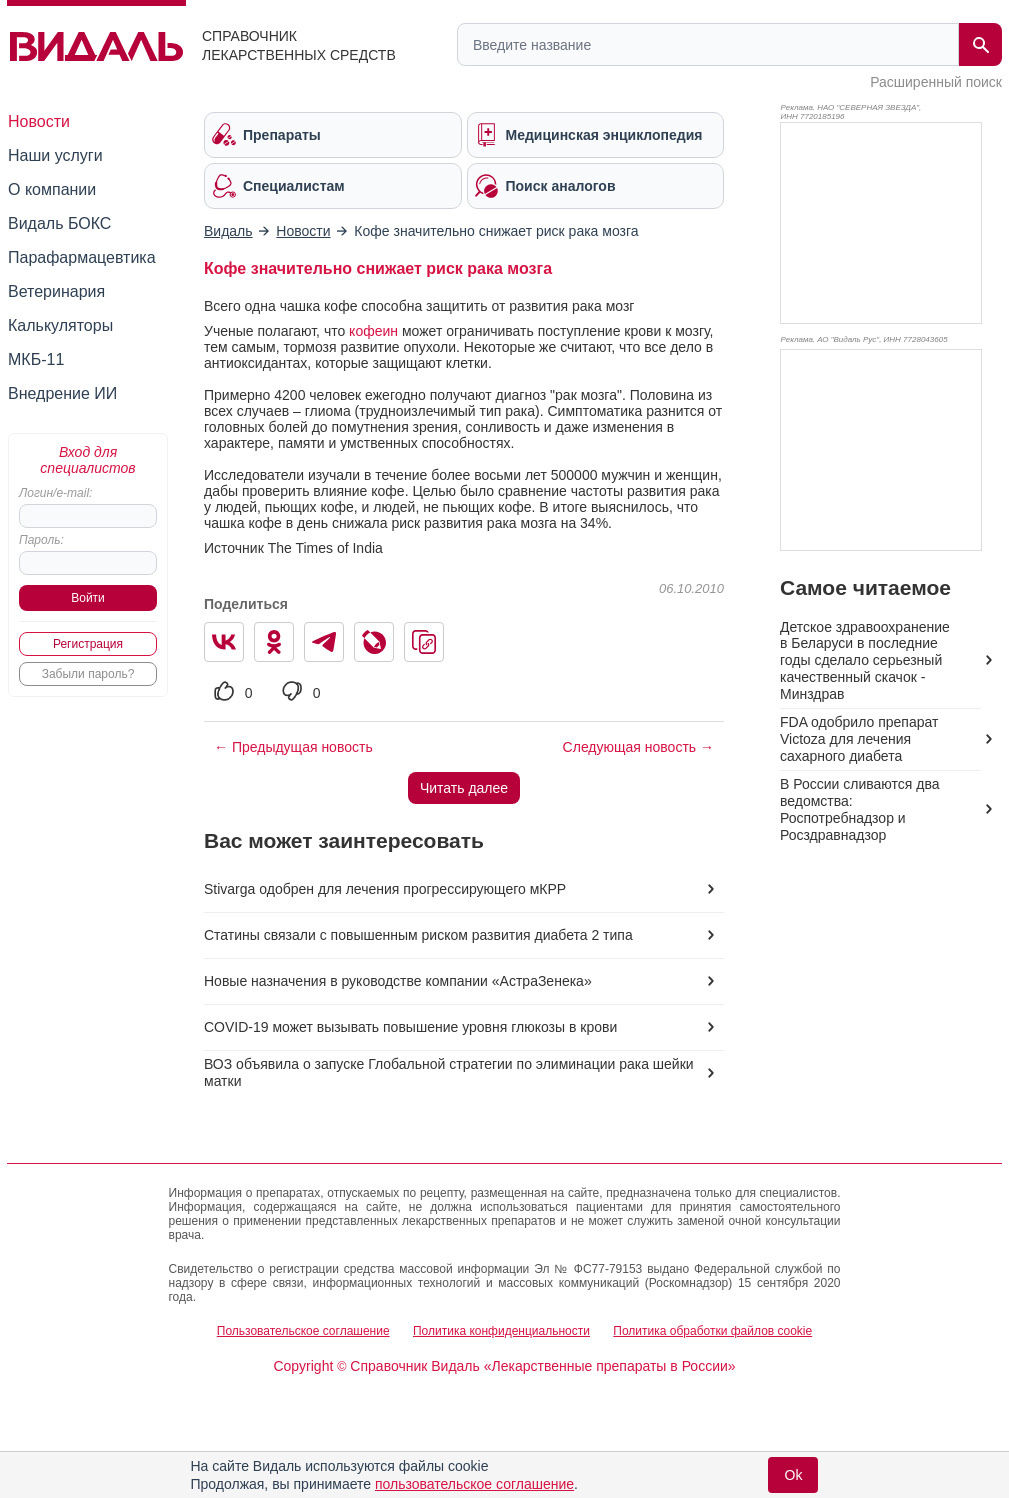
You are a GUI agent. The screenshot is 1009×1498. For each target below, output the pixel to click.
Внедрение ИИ (62, 393)
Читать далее (464, 788)
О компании (52, 189)
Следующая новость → (638, 747)
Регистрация (88, 644)
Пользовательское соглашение (303, 1331)
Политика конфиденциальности (501, 1331)
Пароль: (41, 540)
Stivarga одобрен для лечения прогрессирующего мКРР (385, 889)
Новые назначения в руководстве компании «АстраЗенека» (398, 981)
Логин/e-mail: (55, 493)
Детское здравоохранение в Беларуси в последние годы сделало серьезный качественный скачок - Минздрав (865, 661)
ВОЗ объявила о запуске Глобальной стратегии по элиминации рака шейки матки (449, 1072)
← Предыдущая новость (293, 747)
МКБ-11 (36, 359)
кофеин (373, 331)
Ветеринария (56, 291)
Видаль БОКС (59, 223)
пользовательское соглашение (474, 1484)
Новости (39, 121)
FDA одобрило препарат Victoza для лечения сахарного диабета (859, 739)
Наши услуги (55, 155)
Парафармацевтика (82, 257)
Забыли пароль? (88, 674)
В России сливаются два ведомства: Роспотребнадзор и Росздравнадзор (859, 809)
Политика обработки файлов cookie (712, 1331)
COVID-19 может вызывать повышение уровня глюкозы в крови (410, 1027)
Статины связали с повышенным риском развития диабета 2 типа (418, 935)
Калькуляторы (60, 325)
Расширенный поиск (936, 82)
